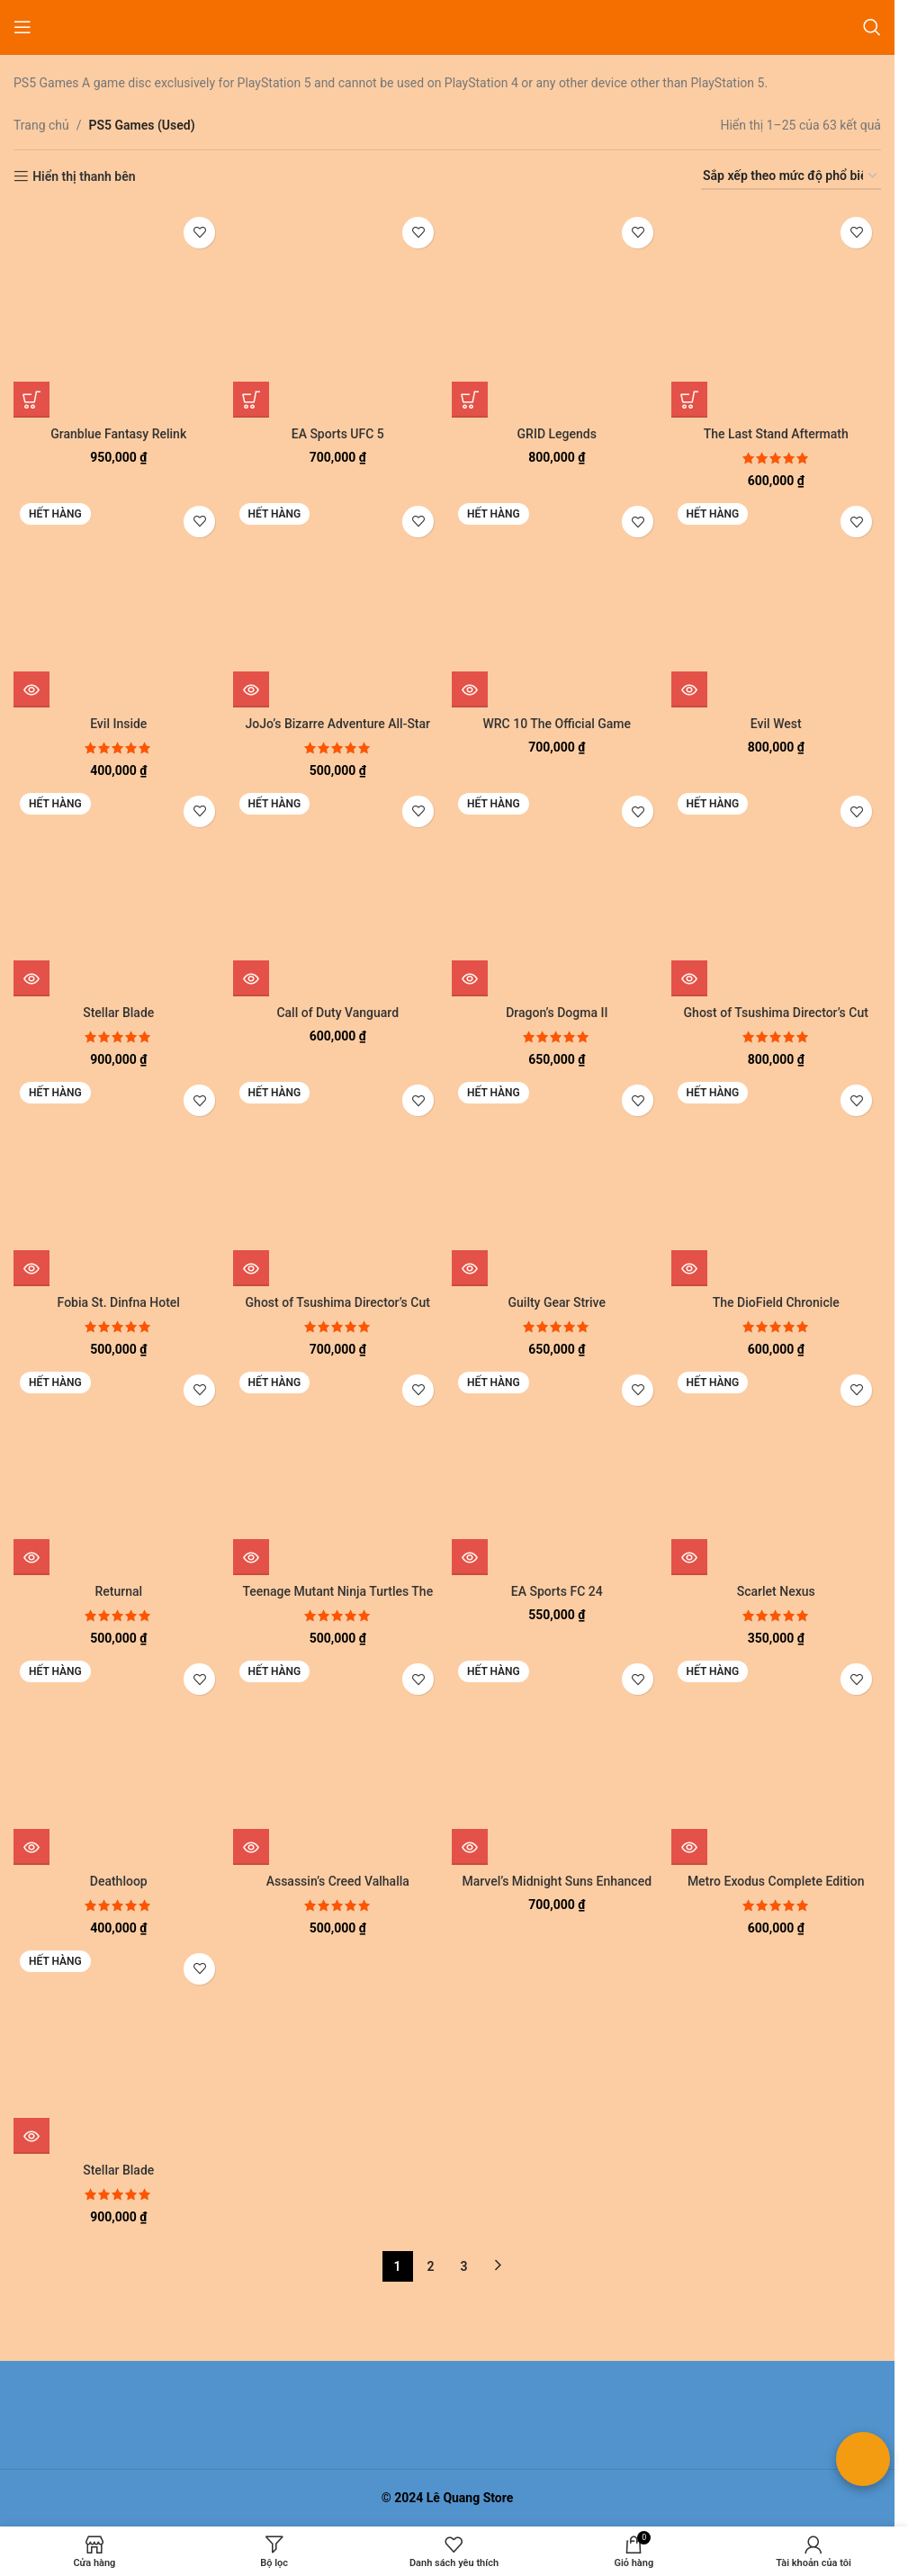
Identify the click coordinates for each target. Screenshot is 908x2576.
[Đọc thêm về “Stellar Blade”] (31, 978)
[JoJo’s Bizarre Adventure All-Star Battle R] (338, 602)
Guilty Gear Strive (557, 1302)
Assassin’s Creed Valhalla (337, 1881)
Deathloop (119, 1881)
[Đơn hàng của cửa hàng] (791, 177)
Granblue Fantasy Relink (118, 434)
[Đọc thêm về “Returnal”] (31, 1557)
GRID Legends (557, 434)
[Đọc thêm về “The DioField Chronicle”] (689, 1268)
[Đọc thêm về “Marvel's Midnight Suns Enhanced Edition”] (470, 1847)
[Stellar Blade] (118, 892)
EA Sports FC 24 (557, 1591)
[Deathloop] (118, 1759)
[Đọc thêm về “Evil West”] (689, 689)
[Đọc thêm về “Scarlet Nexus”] (689, 1557)
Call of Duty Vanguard (337, 1012)
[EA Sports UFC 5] (338, 313)
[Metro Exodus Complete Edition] (776, 1759)
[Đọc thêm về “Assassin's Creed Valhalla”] (251, 1847)
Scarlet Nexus (776, 1591)
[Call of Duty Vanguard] (338, 892)
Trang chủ (41, 125)
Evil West (776, 723)
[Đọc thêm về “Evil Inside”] (31, 689)
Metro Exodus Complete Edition (776, 1881)
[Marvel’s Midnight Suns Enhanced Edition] (557, 1759)
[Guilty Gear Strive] (557, 1181)
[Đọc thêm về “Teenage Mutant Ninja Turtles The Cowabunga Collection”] (251, 1557)
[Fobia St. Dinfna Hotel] (118, 1181)
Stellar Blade (118, 1012)
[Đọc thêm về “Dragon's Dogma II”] (470, 978)
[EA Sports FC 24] (557, 1470)
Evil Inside (118, 723)
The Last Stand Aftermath (776, 434)
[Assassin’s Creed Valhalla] (338, 1759)
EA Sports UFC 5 (338, 434)
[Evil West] (776, 602)
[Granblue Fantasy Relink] (118, 313)
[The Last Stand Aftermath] (776, 313)
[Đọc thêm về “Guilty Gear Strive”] (470, 1268)
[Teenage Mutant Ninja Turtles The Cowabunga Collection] (338, 1470)
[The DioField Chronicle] (776, 1181)
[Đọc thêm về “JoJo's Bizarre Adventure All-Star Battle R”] (251, 689)
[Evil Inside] (118, 602)
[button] (31, 400)
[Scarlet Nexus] (776, 1470)
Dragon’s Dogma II (556, 1012)
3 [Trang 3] (464, 2266)
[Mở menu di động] (22, 27)
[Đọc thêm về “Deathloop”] (31, 1847)
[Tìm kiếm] (872, 27)
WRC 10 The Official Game (556, 723)
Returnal (118, 1591)
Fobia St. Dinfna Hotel (119, 1302)
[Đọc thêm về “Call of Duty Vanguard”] (251, 978)
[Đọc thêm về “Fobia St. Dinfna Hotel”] (31, 1268)
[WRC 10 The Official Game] (557, 602)
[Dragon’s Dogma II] (557, 892)
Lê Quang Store (470, 2497)
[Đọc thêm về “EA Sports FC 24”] (470, 1557)
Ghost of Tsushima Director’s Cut (776, 1012)
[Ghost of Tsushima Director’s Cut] (776, 892)
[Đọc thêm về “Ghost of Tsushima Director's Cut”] (689, 978)
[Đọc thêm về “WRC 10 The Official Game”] (470, 689)
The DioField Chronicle (776, 1302)
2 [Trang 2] (431, 2266)
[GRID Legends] (557, 313)
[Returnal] (118, 1470)
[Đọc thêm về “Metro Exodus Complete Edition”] (689, 1847)
